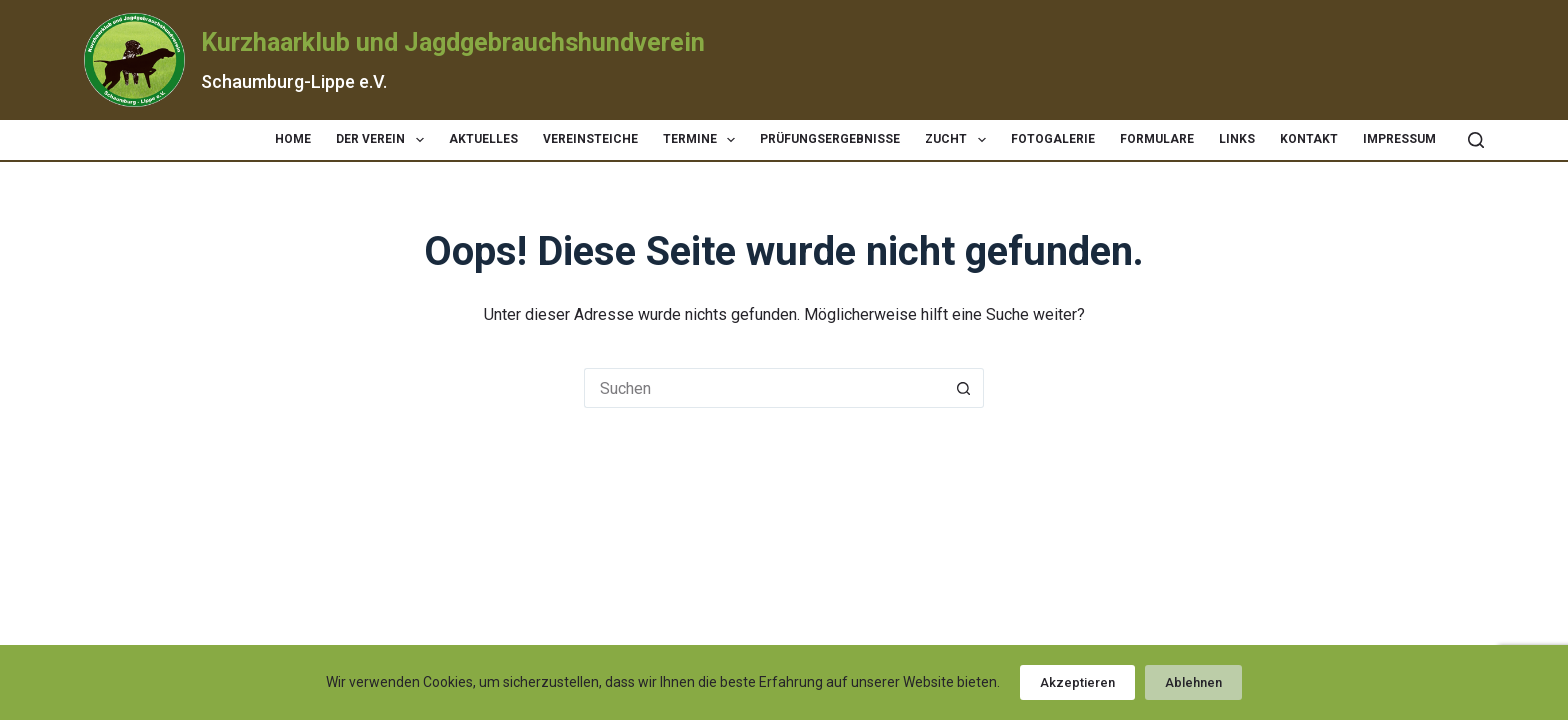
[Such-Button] (964, 388)
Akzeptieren (1077, 682)
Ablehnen (1193, 682)
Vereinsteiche (590, 139)
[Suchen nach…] (764, 388)
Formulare (1157, 139)
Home (293, 139)
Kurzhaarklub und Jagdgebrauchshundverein (453, 42)
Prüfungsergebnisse (830, 139)
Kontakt (1309, 139)
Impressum (1399, 139)
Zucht (959, 140)
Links (1237, 139)
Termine (703, 140)
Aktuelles (483, 139)
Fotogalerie (1053, 139)
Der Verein (383, 140)
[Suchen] (1476, 140)
